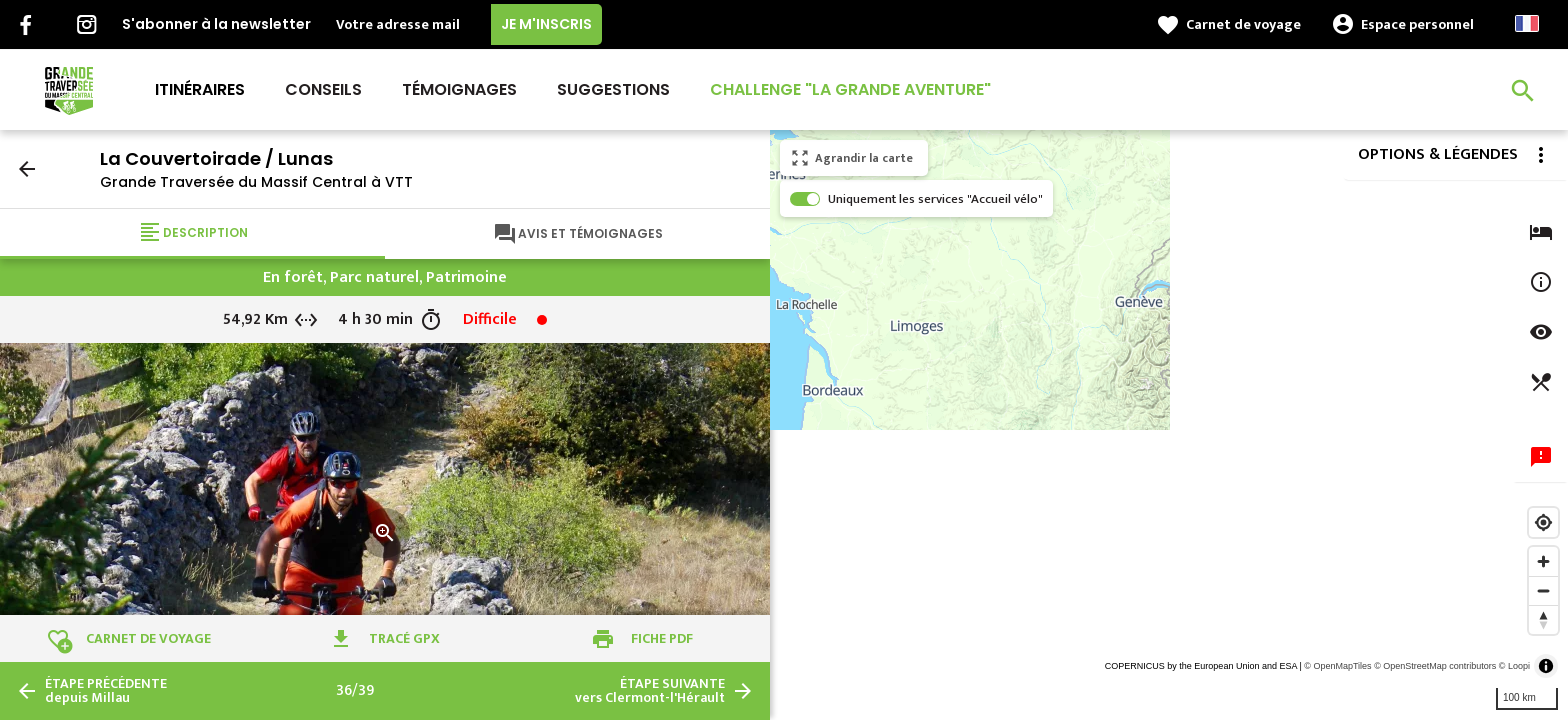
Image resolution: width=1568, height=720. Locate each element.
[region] (1169, 425)
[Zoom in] (1543, 561)
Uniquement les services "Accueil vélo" (935, 199)
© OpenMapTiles (1337, 666)
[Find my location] (1543, 522)
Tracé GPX (404, 638)
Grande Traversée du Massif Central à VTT (256, 182)
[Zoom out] (1543, 590)
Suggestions (613, 89)
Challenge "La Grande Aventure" (850, 89)
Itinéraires (200, 89)
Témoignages (459, 89)
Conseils (323, 89)
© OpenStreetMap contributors (1435, 666)
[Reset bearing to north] (1543, 619)
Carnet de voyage (1243, 24)
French (1527, 23)
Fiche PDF (662, 638)
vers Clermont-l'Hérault (650, 691)
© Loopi (1514, 666)
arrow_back (27, 169)
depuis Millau (106, 691)
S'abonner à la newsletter (216, 24)
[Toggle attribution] (1546, 666)
